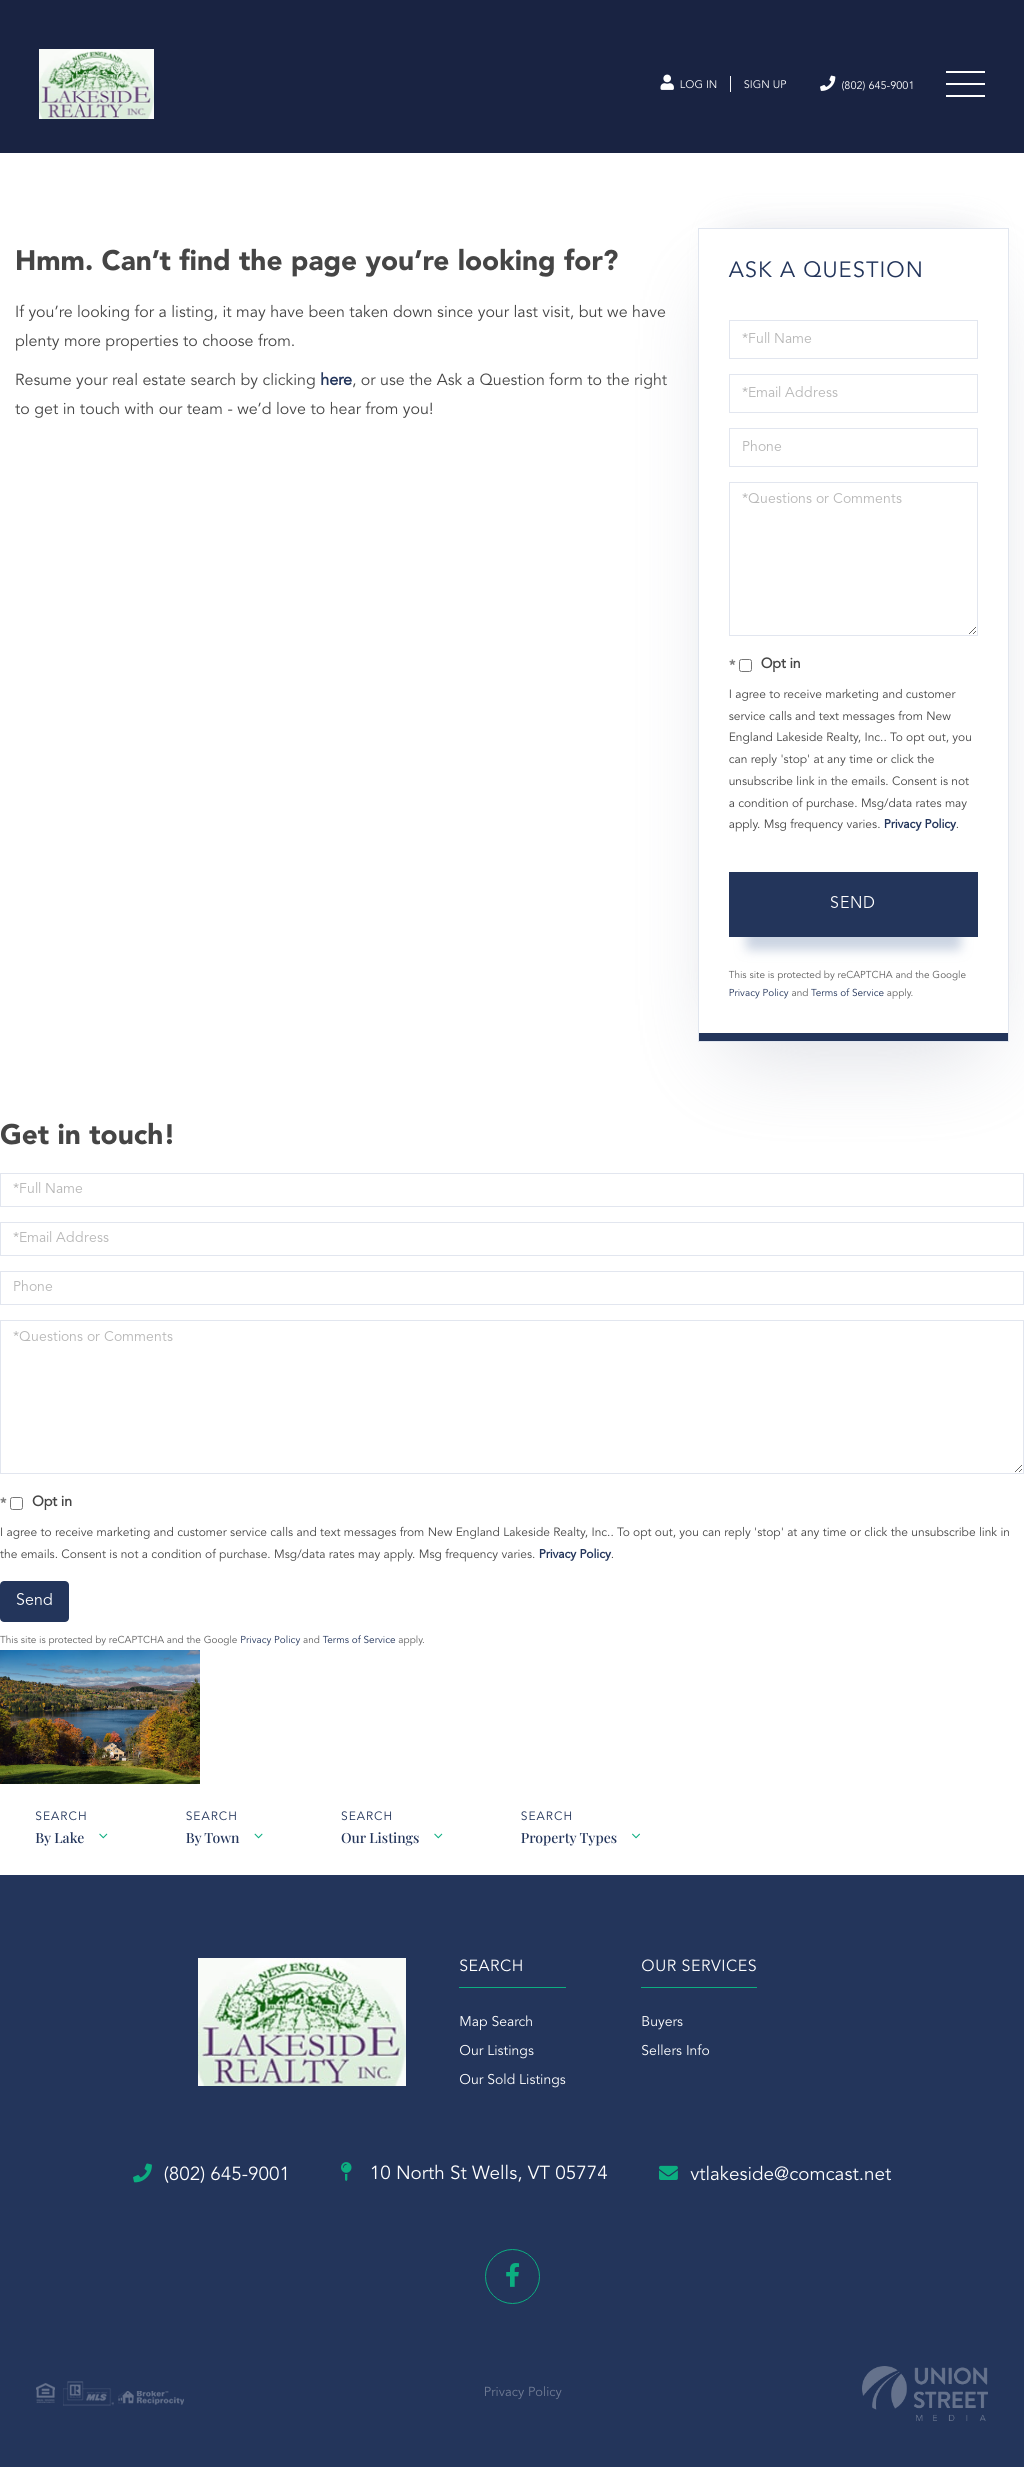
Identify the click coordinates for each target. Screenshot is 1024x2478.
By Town (215, 1854)
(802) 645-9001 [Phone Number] (851, 87)
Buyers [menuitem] (662, 2050)
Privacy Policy (920, 838)
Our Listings (385, 1854)
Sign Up (733, 89)
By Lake (59, 1854)
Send (853, 916)
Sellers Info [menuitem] (675, 2079)
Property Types (576, 1854)
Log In (645, 89)
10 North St (472, 2192)
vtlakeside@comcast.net (801, 2191)
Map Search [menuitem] (492, 2050)
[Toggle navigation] (964, 89)
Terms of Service (847, 1006)
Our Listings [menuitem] (492, 2079)
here (336, 393)
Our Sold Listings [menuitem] (508, 2108)
